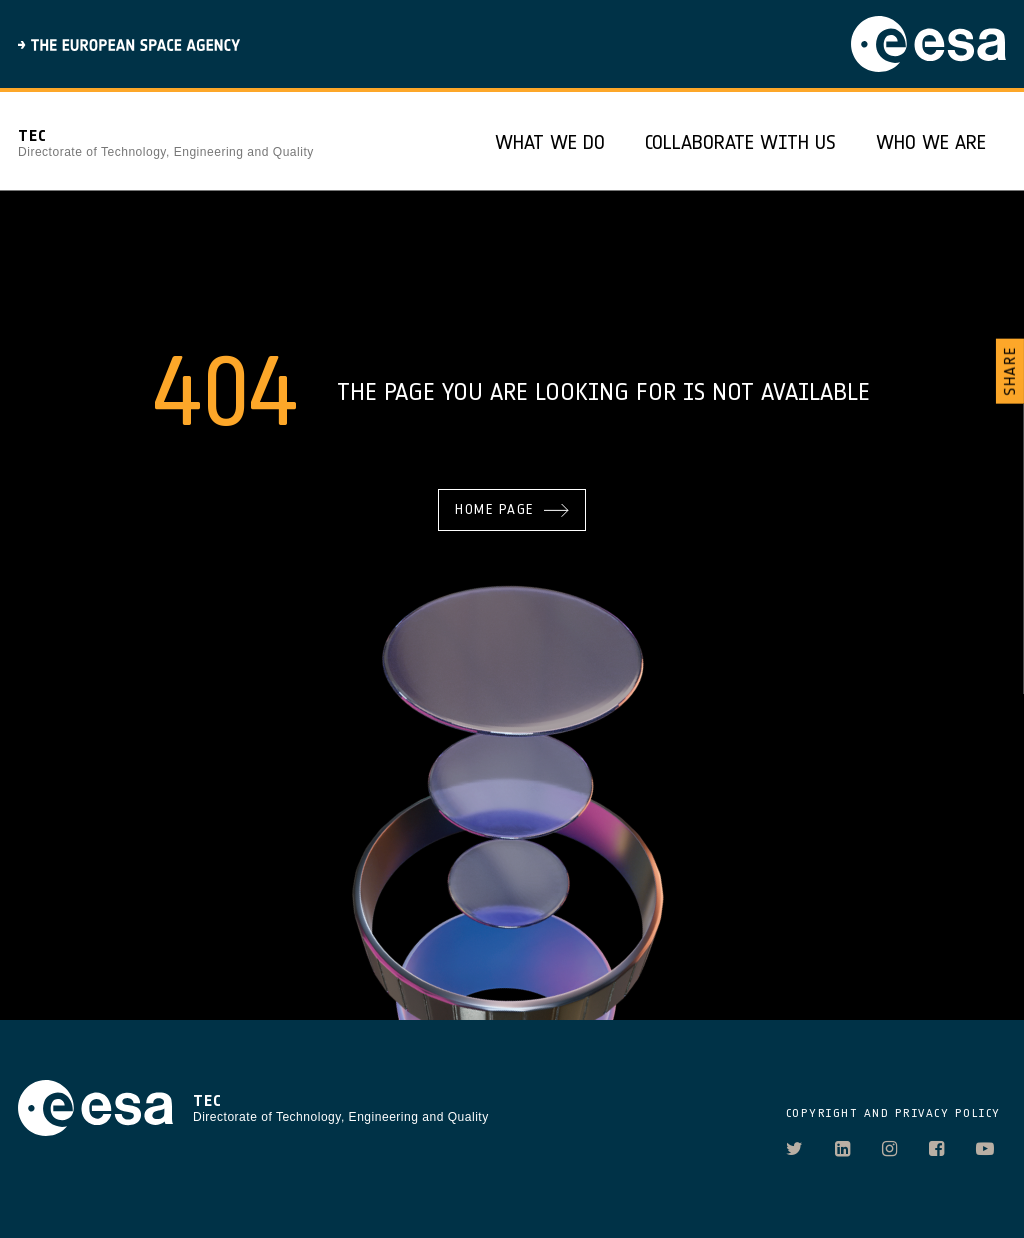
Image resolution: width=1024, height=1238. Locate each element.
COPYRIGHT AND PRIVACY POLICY (893, 1113)
